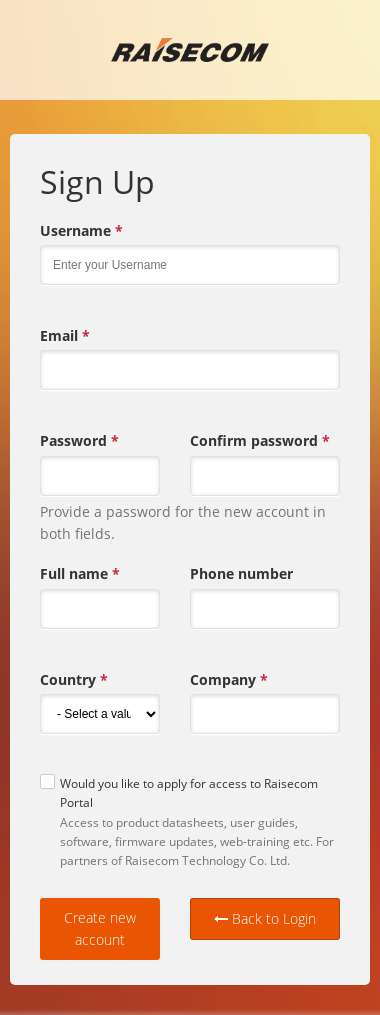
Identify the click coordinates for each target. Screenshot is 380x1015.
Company (229, 680)
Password (79, 441)
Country (74, 680)
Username (81, 231)
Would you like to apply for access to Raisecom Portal (189, 793)
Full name (80, 574)
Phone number (241, 573)
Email (65, 336)
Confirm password (260, 441)
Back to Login (265, 918)
